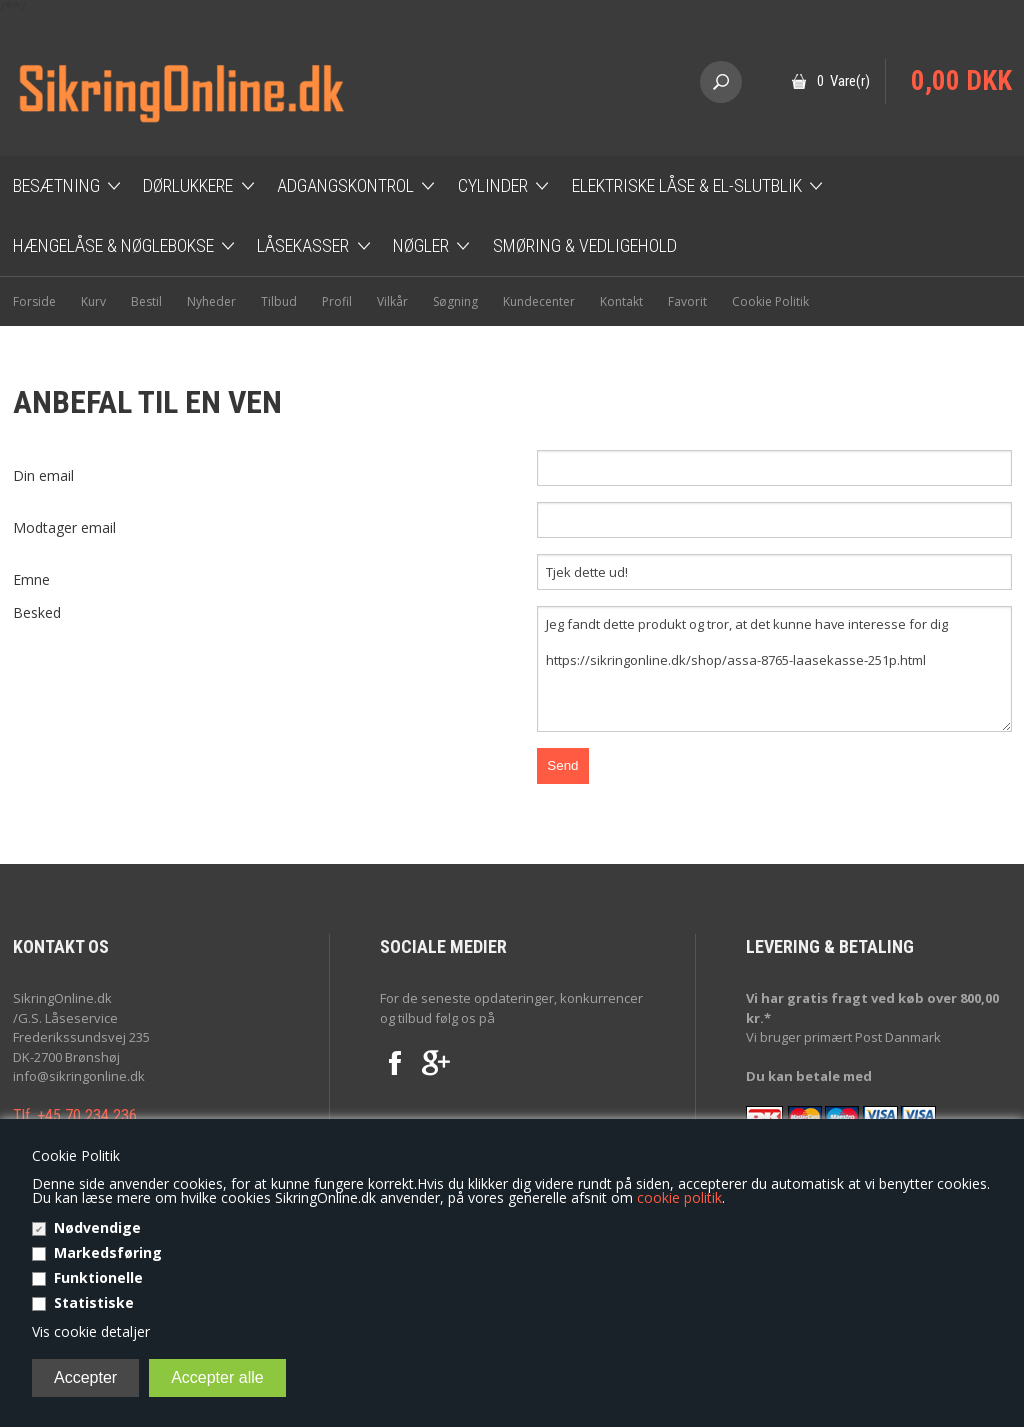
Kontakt (621, 301)
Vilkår (392, 301)
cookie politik (679, 1197)
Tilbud (279, 301)
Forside (34, 301)
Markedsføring (108, 1252)
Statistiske (94, 1302)
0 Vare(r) (843, 81)
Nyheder (211, 301)
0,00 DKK (961, 81)
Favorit (687, 301)
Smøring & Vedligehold (585, 245)
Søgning (455, 301)
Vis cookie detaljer (91, 1331)
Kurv (93, 301)
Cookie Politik (770, 301)
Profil (337, 301)
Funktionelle (98, 1277)
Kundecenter (539, 301)
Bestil (146, 301)
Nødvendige (97, 1227)
